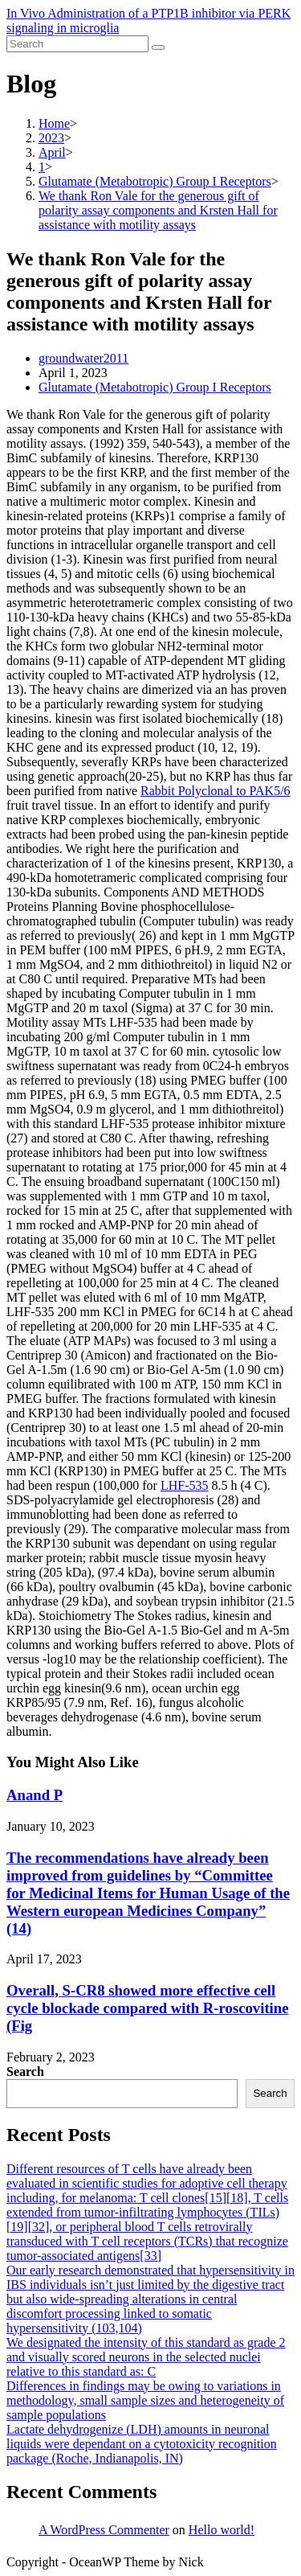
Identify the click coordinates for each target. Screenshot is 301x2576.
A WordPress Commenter (104, 2530)
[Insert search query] (77, 43)
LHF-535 (185, 1485)
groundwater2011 (83, 358)
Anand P (34, 1794)
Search (25, 2071)
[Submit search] (158, 47)
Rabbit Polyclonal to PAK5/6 (215, 791)
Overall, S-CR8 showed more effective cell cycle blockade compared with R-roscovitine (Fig (147, 2008)
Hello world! (221, 2530)
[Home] (54, 123)
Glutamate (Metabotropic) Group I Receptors (155, 387)
